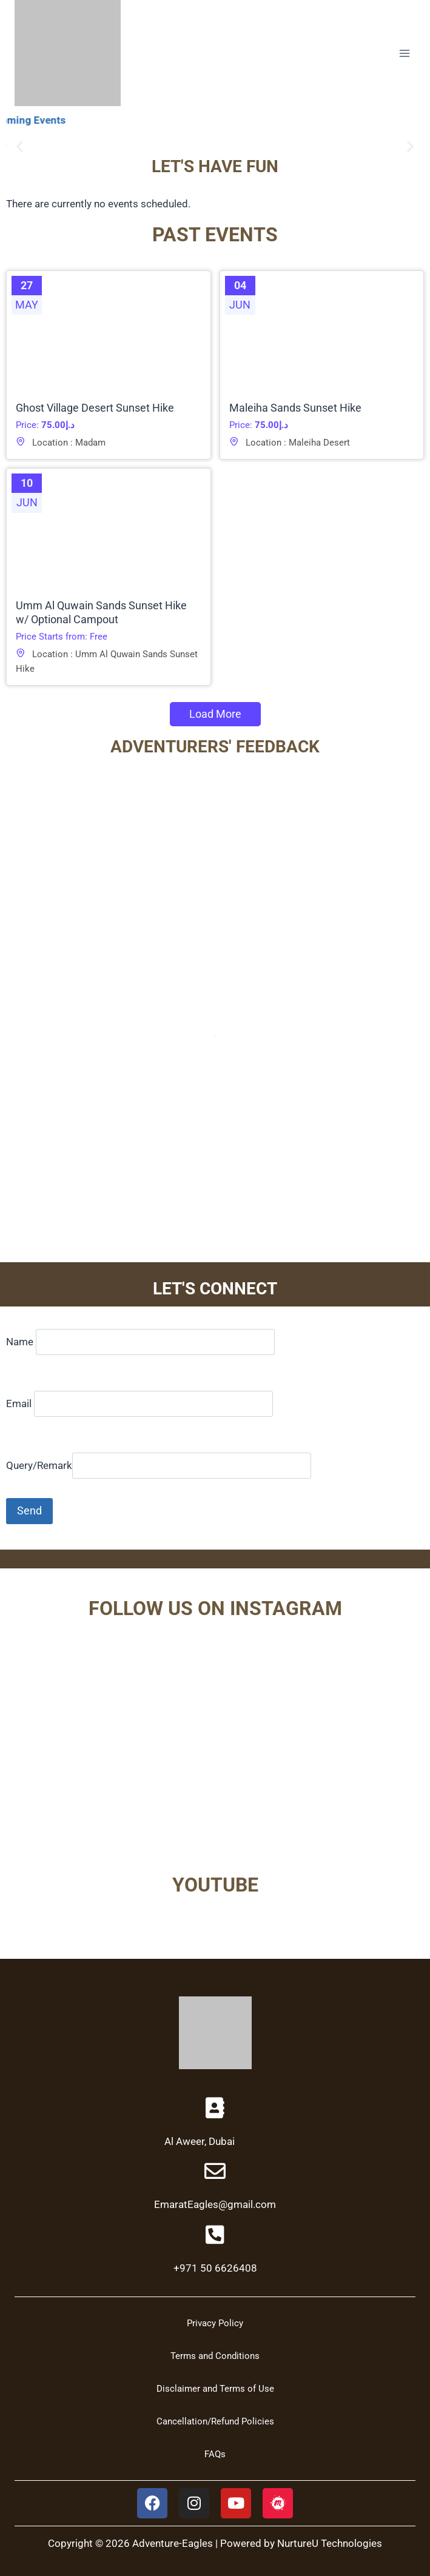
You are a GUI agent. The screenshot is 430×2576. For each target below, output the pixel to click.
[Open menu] (404, 53)
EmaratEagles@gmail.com (215, 2204)
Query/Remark (158, 1465)
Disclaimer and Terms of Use (215, 2388)
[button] (19, 145)
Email (139, 1403)
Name (140, 1342)
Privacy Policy (215, 2323)
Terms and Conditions (215, 2355)
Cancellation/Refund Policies (215, 2421)
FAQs (215, 2454)
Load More (215, 714)
